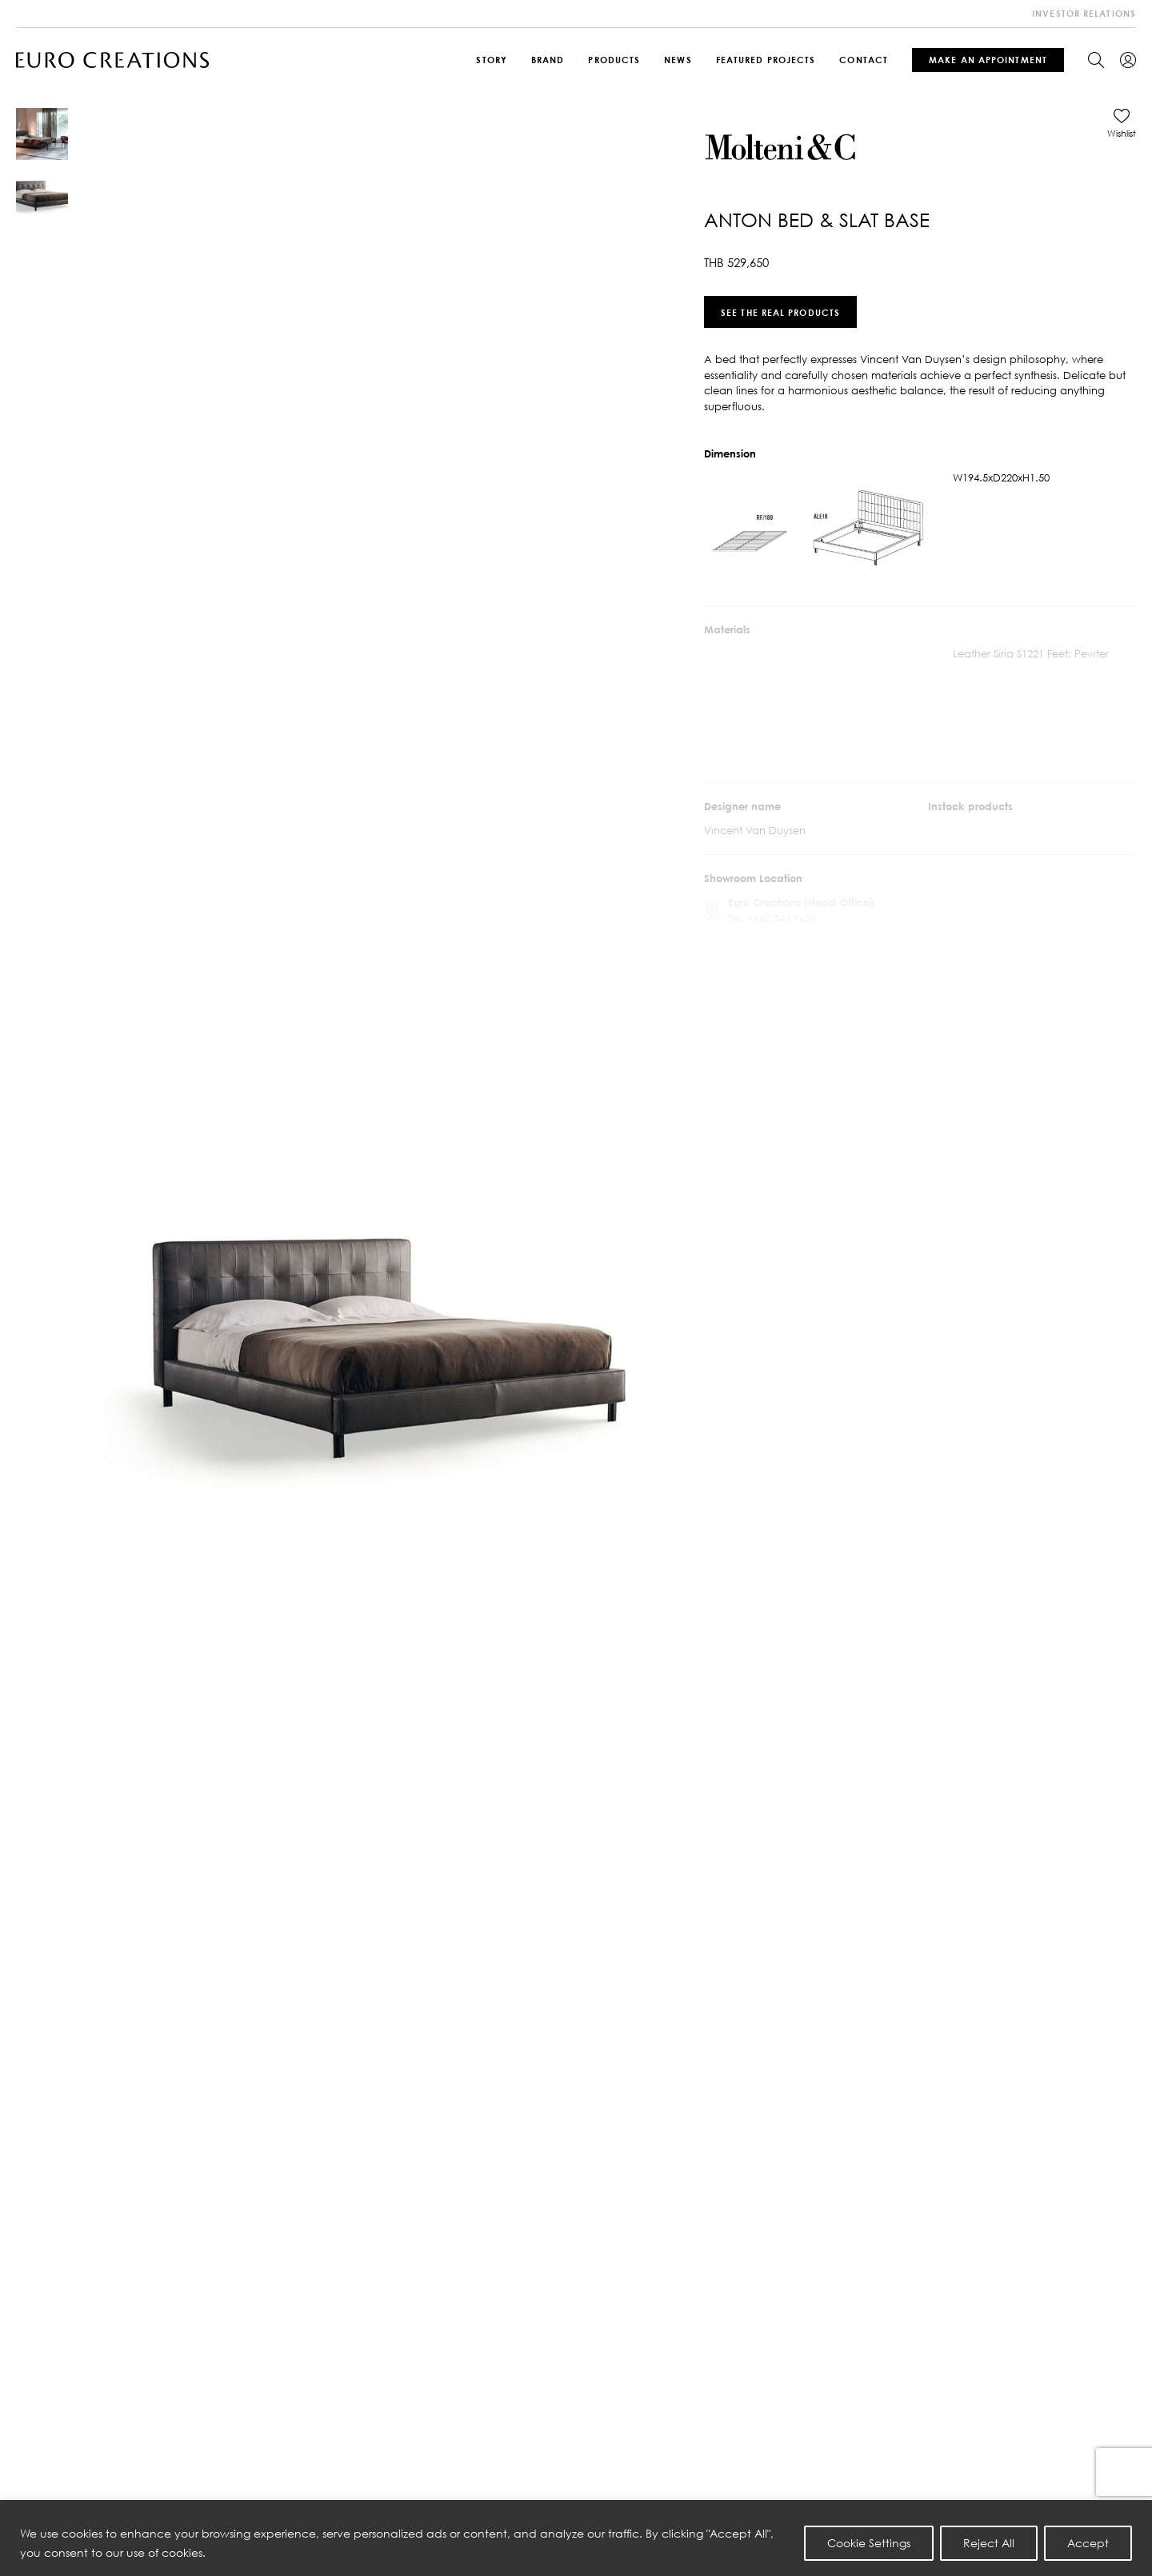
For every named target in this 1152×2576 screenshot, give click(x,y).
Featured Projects (766, 59)
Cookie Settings (868, 2543)
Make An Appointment (988, 59)
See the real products (780, 311)
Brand (548, 59)
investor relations (1084, 13)
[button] (1121, 123)
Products (614, 59)
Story (491, 59)
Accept (1088, 2543)
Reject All (988, 2543)
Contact (863, 59)
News (677, 59)
